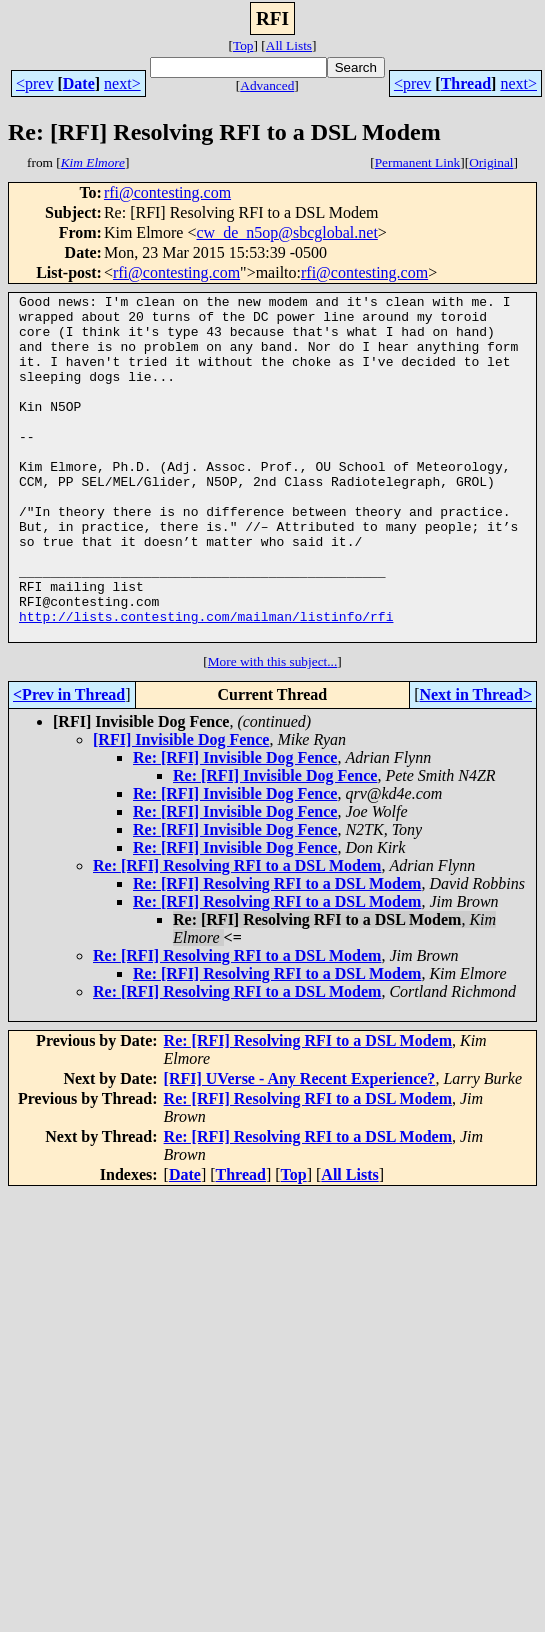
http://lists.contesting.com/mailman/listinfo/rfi (206, 682)
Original (491, 162)
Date (79, 83)
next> (122, 83)
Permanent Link (418, 162)
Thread (466, 83)
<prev (34, 83)
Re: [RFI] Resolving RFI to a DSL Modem (237, 934)
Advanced (267, 85)
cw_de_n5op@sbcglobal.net (286, 232)
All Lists (289, 45)
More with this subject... (273, 730)
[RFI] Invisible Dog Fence (181, 808)
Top (243, 45)
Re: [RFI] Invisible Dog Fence (235, 826)
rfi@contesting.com (167, 192)
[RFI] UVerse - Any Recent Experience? (300, 1147)
